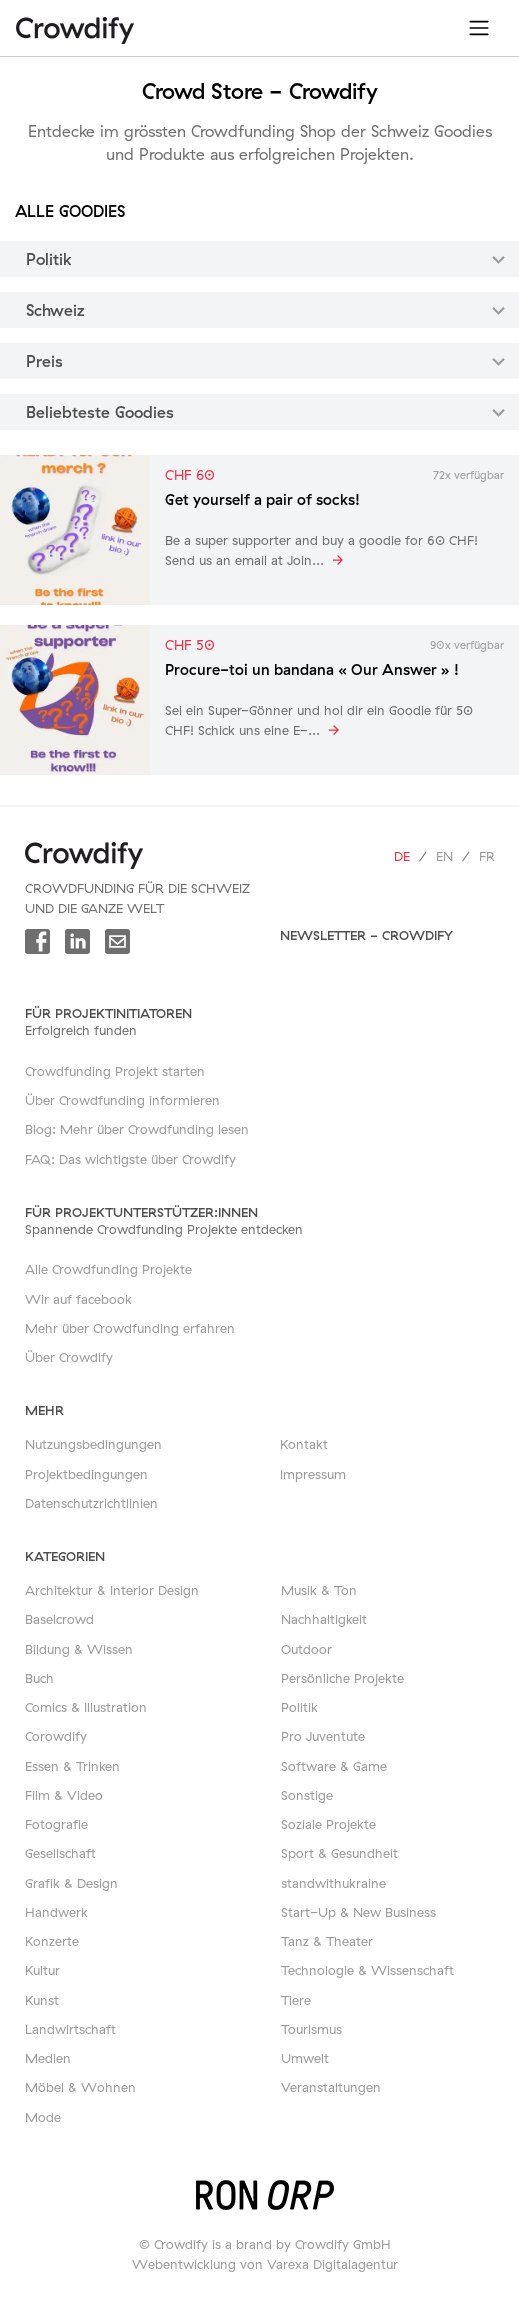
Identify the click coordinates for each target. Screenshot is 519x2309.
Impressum (313, 1474)
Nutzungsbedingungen (93, 1444)
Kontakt (304, 1444)
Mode (43, 2117)
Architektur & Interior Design (112, 1590)
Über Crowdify (69, 1357)
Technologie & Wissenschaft (367, 1970)
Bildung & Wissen (79, 1649)
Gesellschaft (60, 1853)
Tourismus (311, 2029)
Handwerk (56, 1912)
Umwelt (305, 2058)
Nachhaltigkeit (324, 1619)
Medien (48, 2058)
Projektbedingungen (86, 1474)
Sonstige (307, 1795)
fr (487, 856)
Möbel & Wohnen (80, 2087)
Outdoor (306, 1649)
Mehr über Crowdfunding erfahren (130, 1328)
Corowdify (56, 1736)
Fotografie (56, 1824)
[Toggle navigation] (479, 28)
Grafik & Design (71, 1883)
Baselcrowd (59, 1619)
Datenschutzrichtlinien (91, 1503)
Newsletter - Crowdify (366, 935)
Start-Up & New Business (358, 1912)
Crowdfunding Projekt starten (115, 1071)
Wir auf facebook (78, 1299)
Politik (299, 1707)
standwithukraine (333, 1883)
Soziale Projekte (328, 1824)
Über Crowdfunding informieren (122, 1100)
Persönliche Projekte (342, 1678)
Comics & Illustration (86, 1707)
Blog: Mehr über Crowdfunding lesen (137, 1129)
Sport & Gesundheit (339, 1853)
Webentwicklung (184, 2264)
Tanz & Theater (327, 1941)
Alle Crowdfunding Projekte (108, 1269)
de (402, 856)
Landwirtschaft (70, 2029)
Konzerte (52, 1941)
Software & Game (334, 1766)
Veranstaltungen (331, 2087)
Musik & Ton (319, 1590)
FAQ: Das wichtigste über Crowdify (130, 1159)
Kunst (42, 2000)
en (444, 856)
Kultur (42, 1970)
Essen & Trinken (72, 1766)
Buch (39, 1678)
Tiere (296, 2000)
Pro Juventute (323, 1736)
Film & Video (64, 1795)
